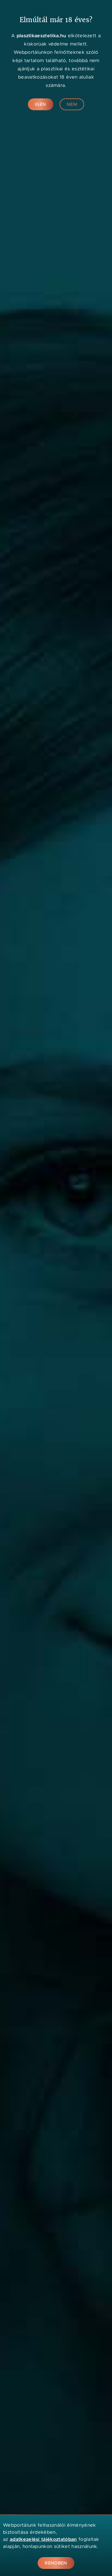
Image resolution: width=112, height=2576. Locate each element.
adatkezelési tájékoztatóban (43, 2539)
